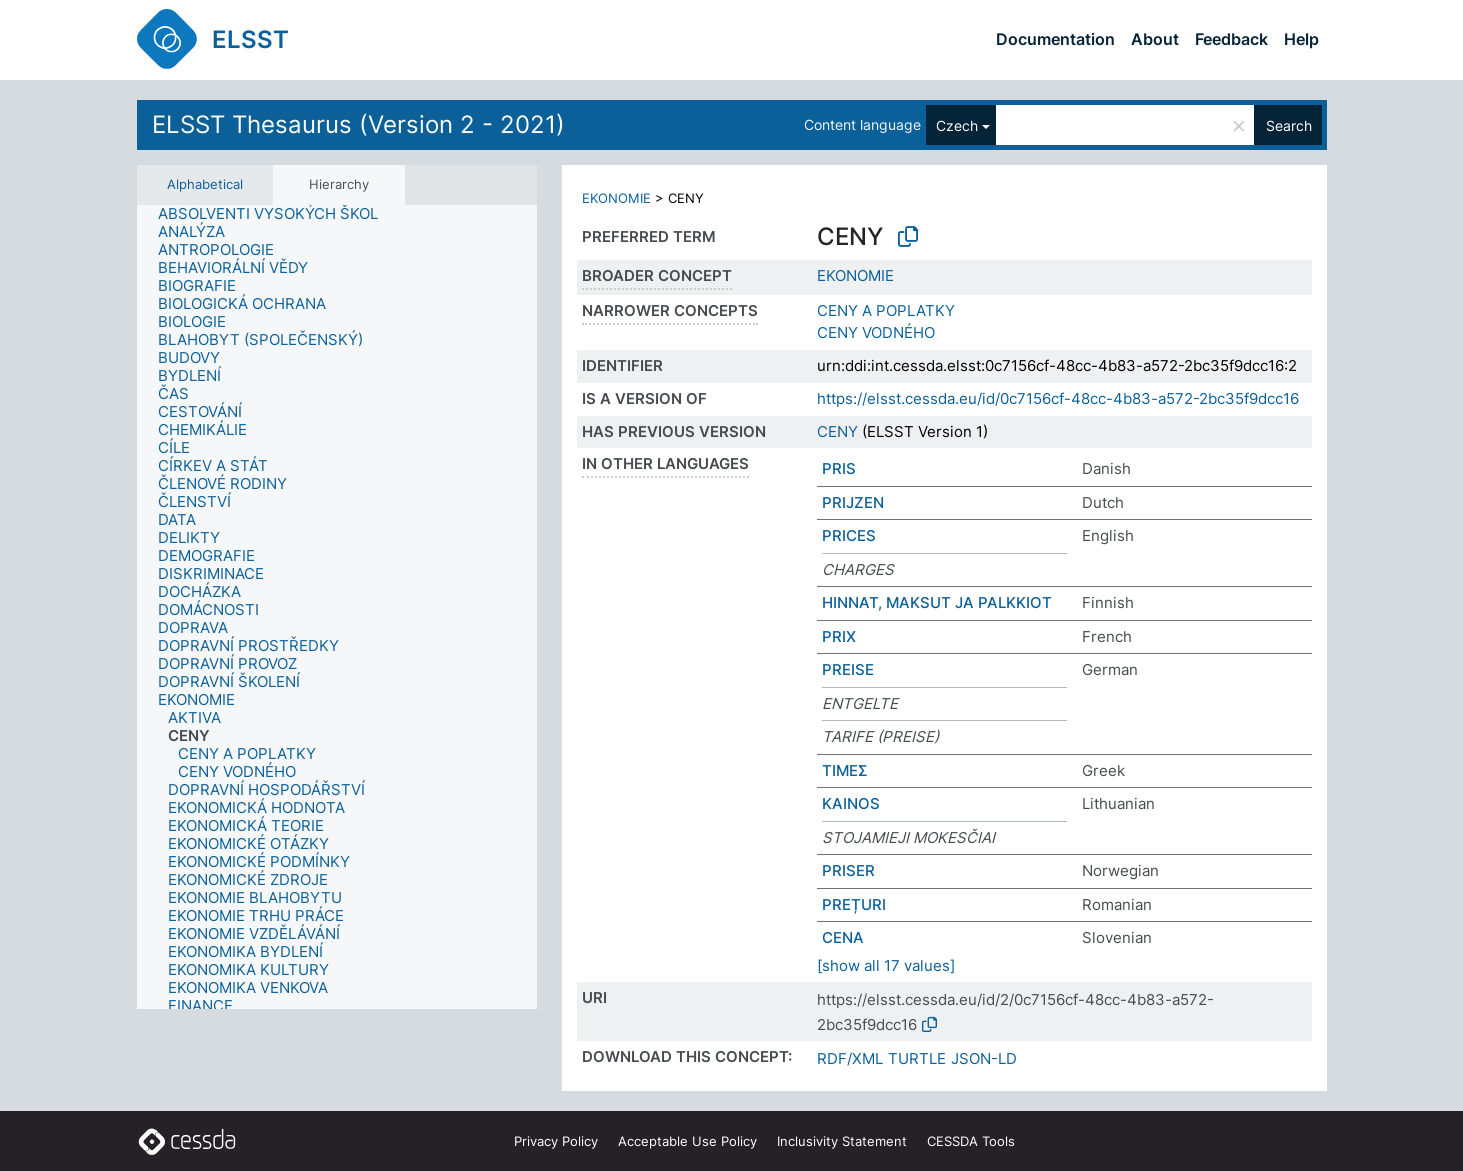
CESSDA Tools (971, 1141)
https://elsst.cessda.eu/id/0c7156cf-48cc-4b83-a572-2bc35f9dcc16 (1058, 398)
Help (1301, 39)
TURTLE (917, 1058)
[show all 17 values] (886, 965)
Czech (957, 125)
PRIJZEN (853, 502)
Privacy (556, 1141)
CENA (843, 937)
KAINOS (851, 803)
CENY (837, 431)
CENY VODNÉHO (876, 332)
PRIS (839, 468)
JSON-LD (984, 1058)
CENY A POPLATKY (886, 310)
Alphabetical (205, 184)
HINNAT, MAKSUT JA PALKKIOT (937, 602)
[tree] (337, 607)
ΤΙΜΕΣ (845, 770)
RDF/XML (850, 1058)
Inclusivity (842, 1141)
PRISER (848, 870)
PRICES (849, 535)
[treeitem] (276, 214)
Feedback (1231, 39)
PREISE (848, 669)
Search (1289, 125)
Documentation (1055, 39)
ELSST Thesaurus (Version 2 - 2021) (358, 124)
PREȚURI (854, 904)
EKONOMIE (616, 198)
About (1155, 39)
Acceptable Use (687, 1141)
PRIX (839, 636)
